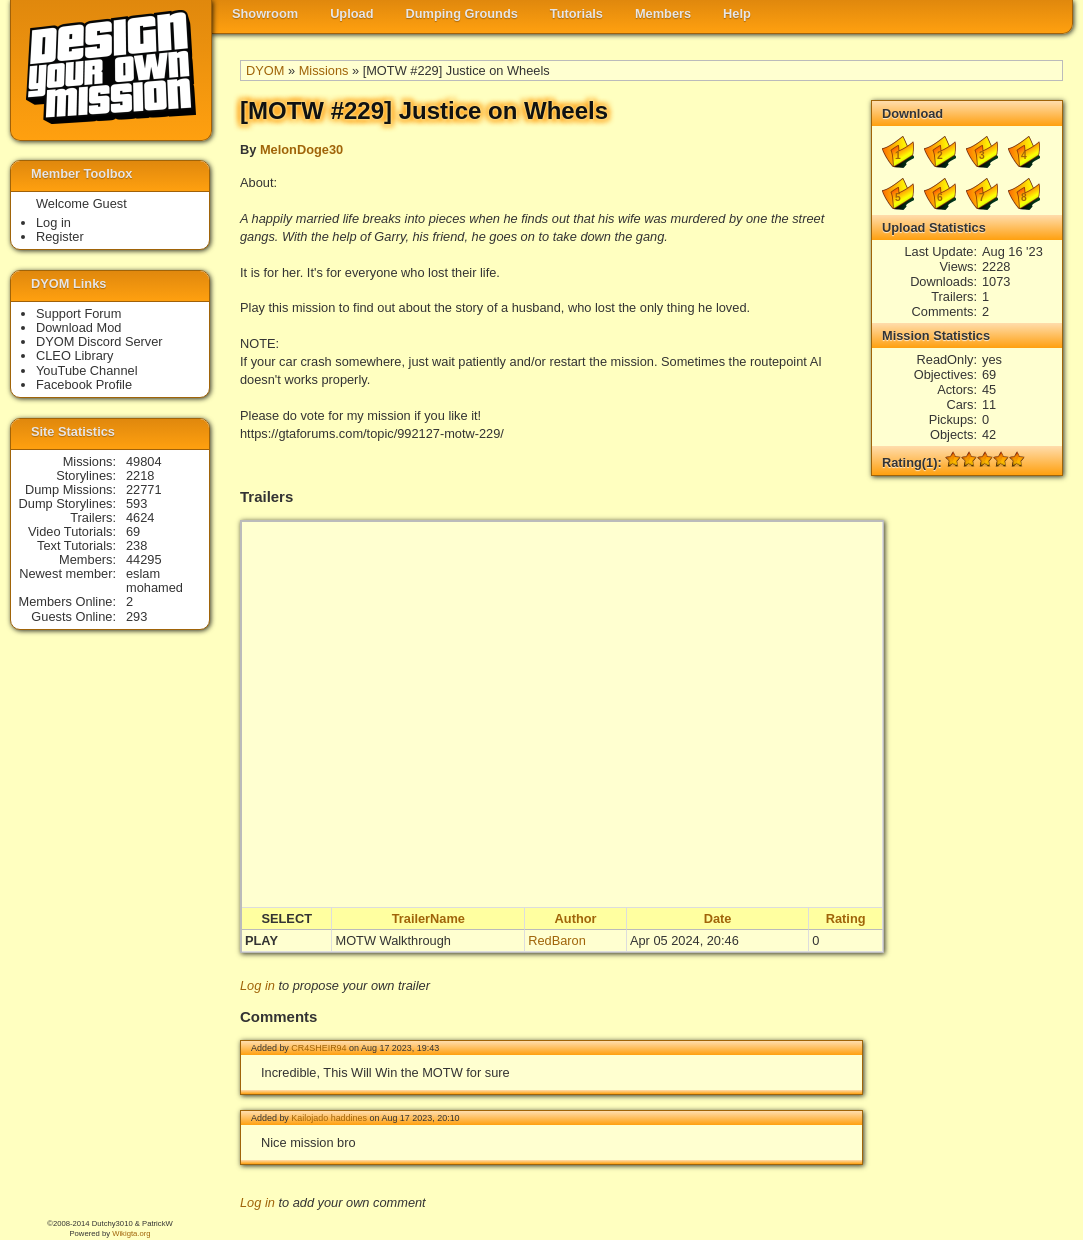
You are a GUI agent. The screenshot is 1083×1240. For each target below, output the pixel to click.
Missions (324, 70)
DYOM (265, 70)
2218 (140, 475)
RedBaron (557, 940)
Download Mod (78, 327)
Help (737, 13)
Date (718, 918)
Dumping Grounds (462, 13)
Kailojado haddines (329, 1118)
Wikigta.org (131, 1233)
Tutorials (576, 13)
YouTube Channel (87, 370)
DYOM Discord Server (99, 341)
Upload (351, 13)
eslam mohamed (154, 580)
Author (576, 918)
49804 (144, 461)
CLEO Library (75, 355)
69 (133, 531)
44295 (144, 559)
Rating (846, 918)
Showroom (265, 13)
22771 (144, 489)
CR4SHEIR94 (318, 1048)
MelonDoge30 (301, 149)
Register (60, 236)
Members (663, 13)
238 (136, 545)
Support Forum (78, 313)
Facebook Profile (84, 384)
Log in (257, 985)
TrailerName (428, 918)
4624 (140, 517)
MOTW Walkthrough (392, 940)
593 (136, 503)
